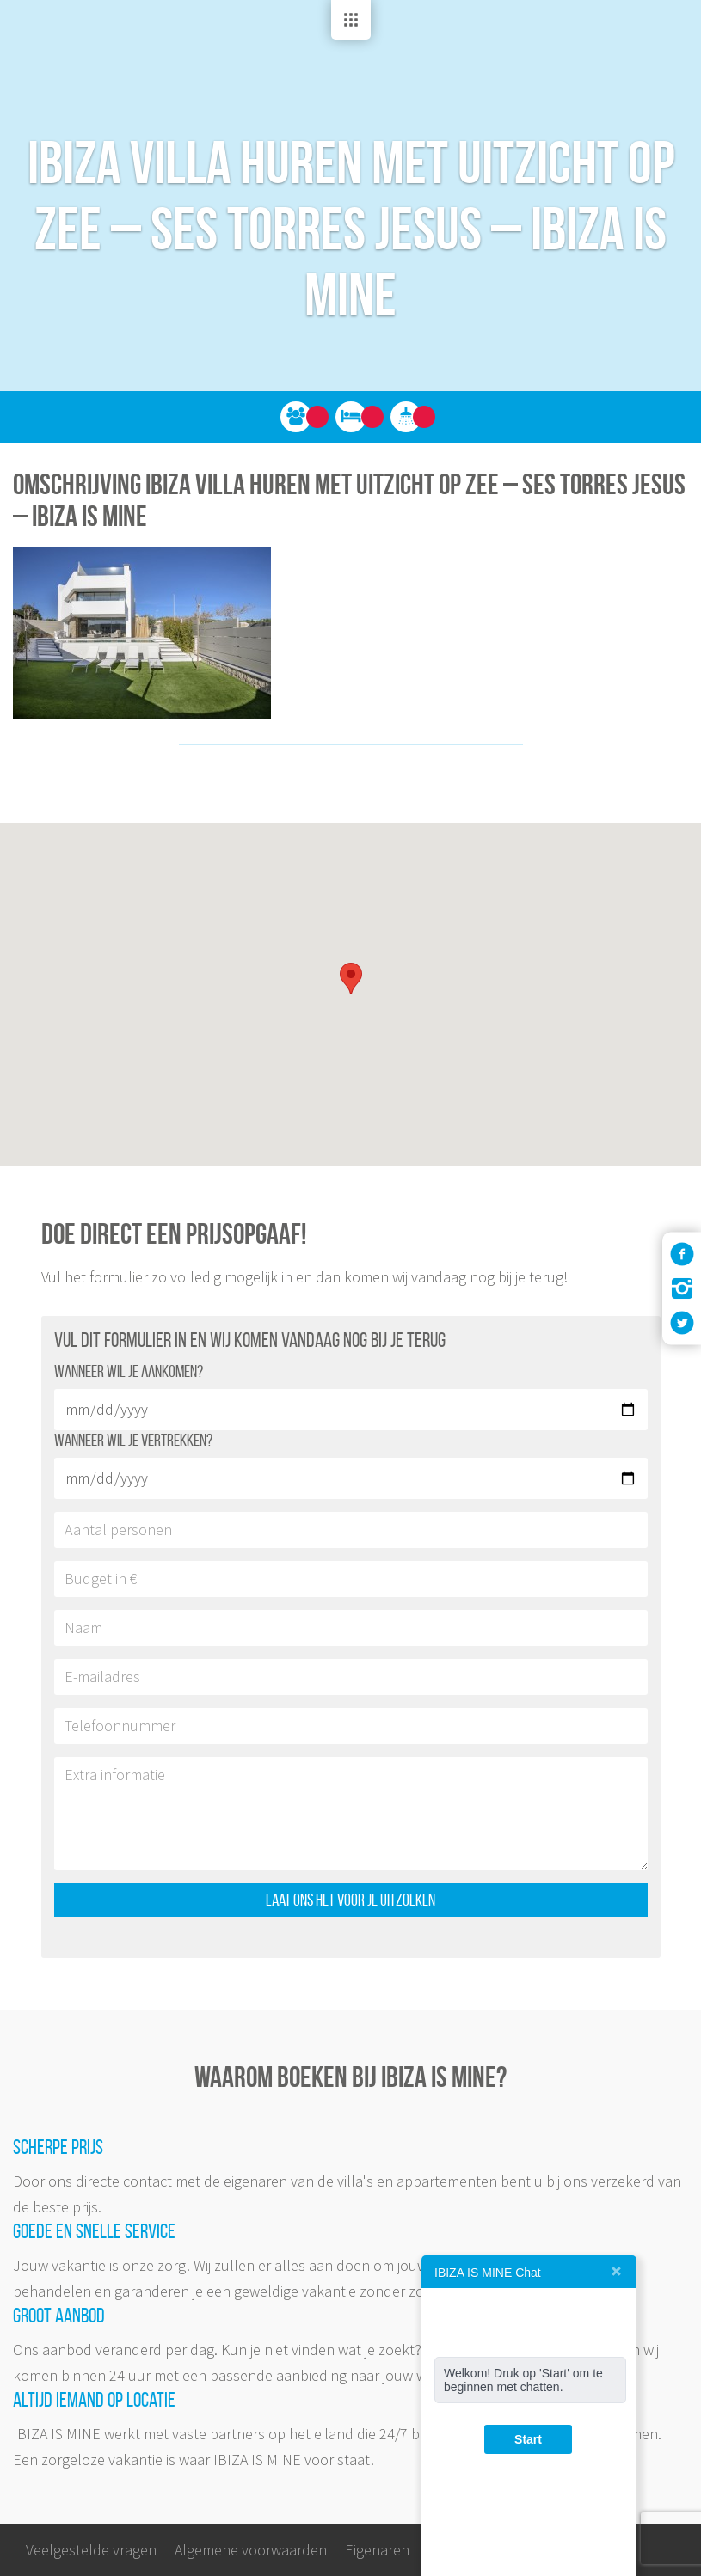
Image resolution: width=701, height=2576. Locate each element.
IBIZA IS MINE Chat (487, 2272)
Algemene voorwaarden (251, 2550)
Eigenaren (377, 2550)
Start (528, 2439)
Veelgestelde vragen (91, 2550)
